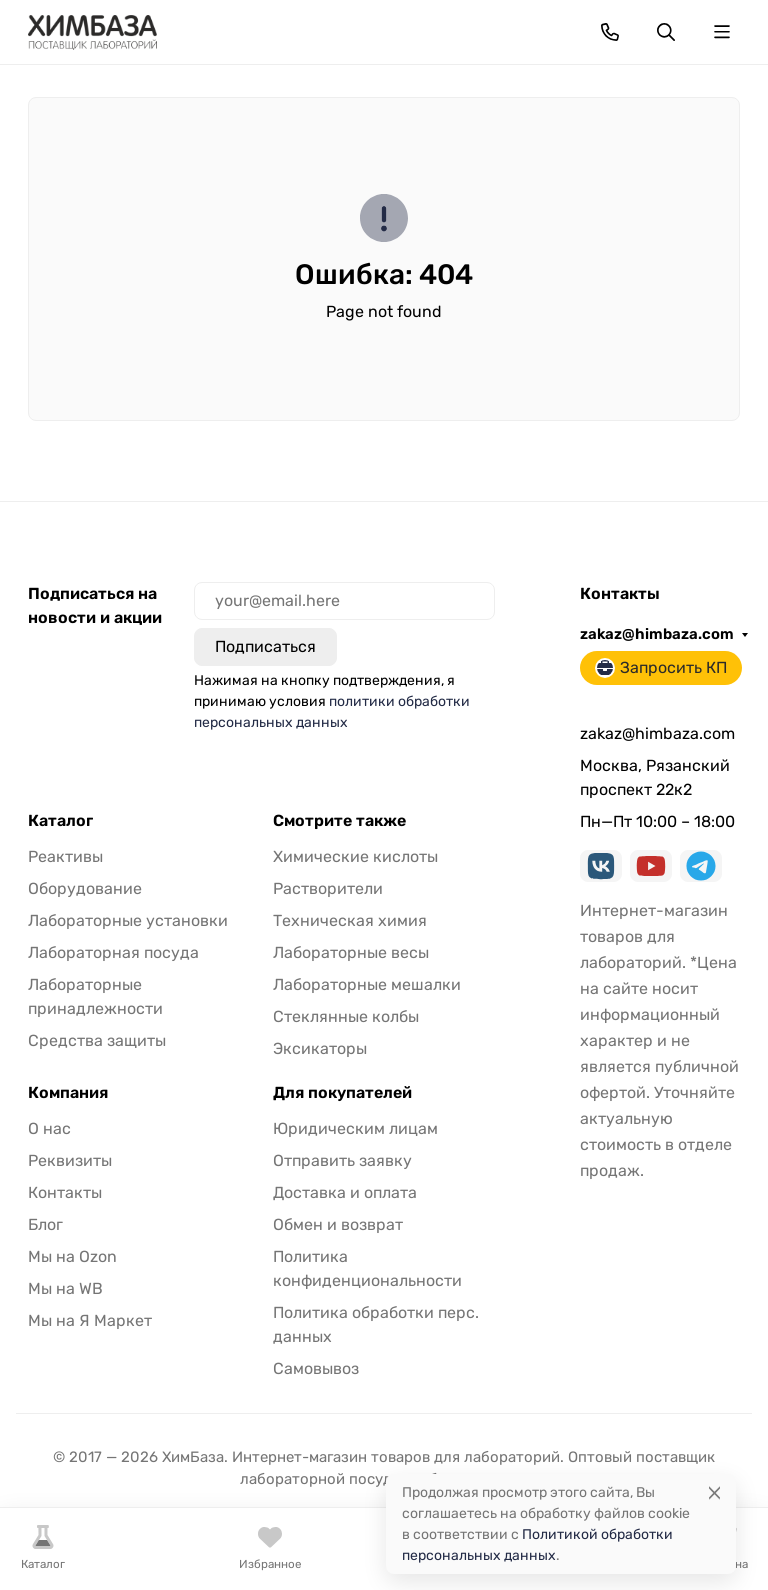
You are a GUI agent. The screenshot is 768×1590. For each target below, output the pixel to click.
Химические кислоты (355, 856)
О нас (49, 1128)
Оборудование (85, 888)
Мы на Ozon (72, 1256)
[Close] (714, 1492)
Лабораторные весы (351, 952)
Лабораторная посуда (113, 952)
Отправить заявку (342, 1160)
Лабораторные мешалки (367, 984)
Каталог (60, 821)
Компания (68, 1093)
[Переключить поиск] (666, 32)
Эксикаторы (320, 1048)
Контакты (65, 1192)
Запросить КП (661, 668)
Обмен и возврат (338, 1224)
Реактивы (65, 856)
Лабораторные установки (128, 920)
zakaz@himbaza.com (657, 634)
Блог (45, 1224)
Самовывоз (316, 1368)
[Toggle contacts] (610, 32)
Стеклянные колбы (346, 1016)
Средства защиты (97, 1040)
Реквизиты (70, 1160)
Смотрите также (339, 821)
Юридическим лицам (355, 1128)
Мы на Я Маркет (90, 1320)
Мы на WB (65, 1288)
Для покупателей (342, 1093)
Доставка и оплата (345, 1192)
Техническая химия (350, 920)
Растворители (328, 888)
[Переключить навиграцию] (722, 32)
